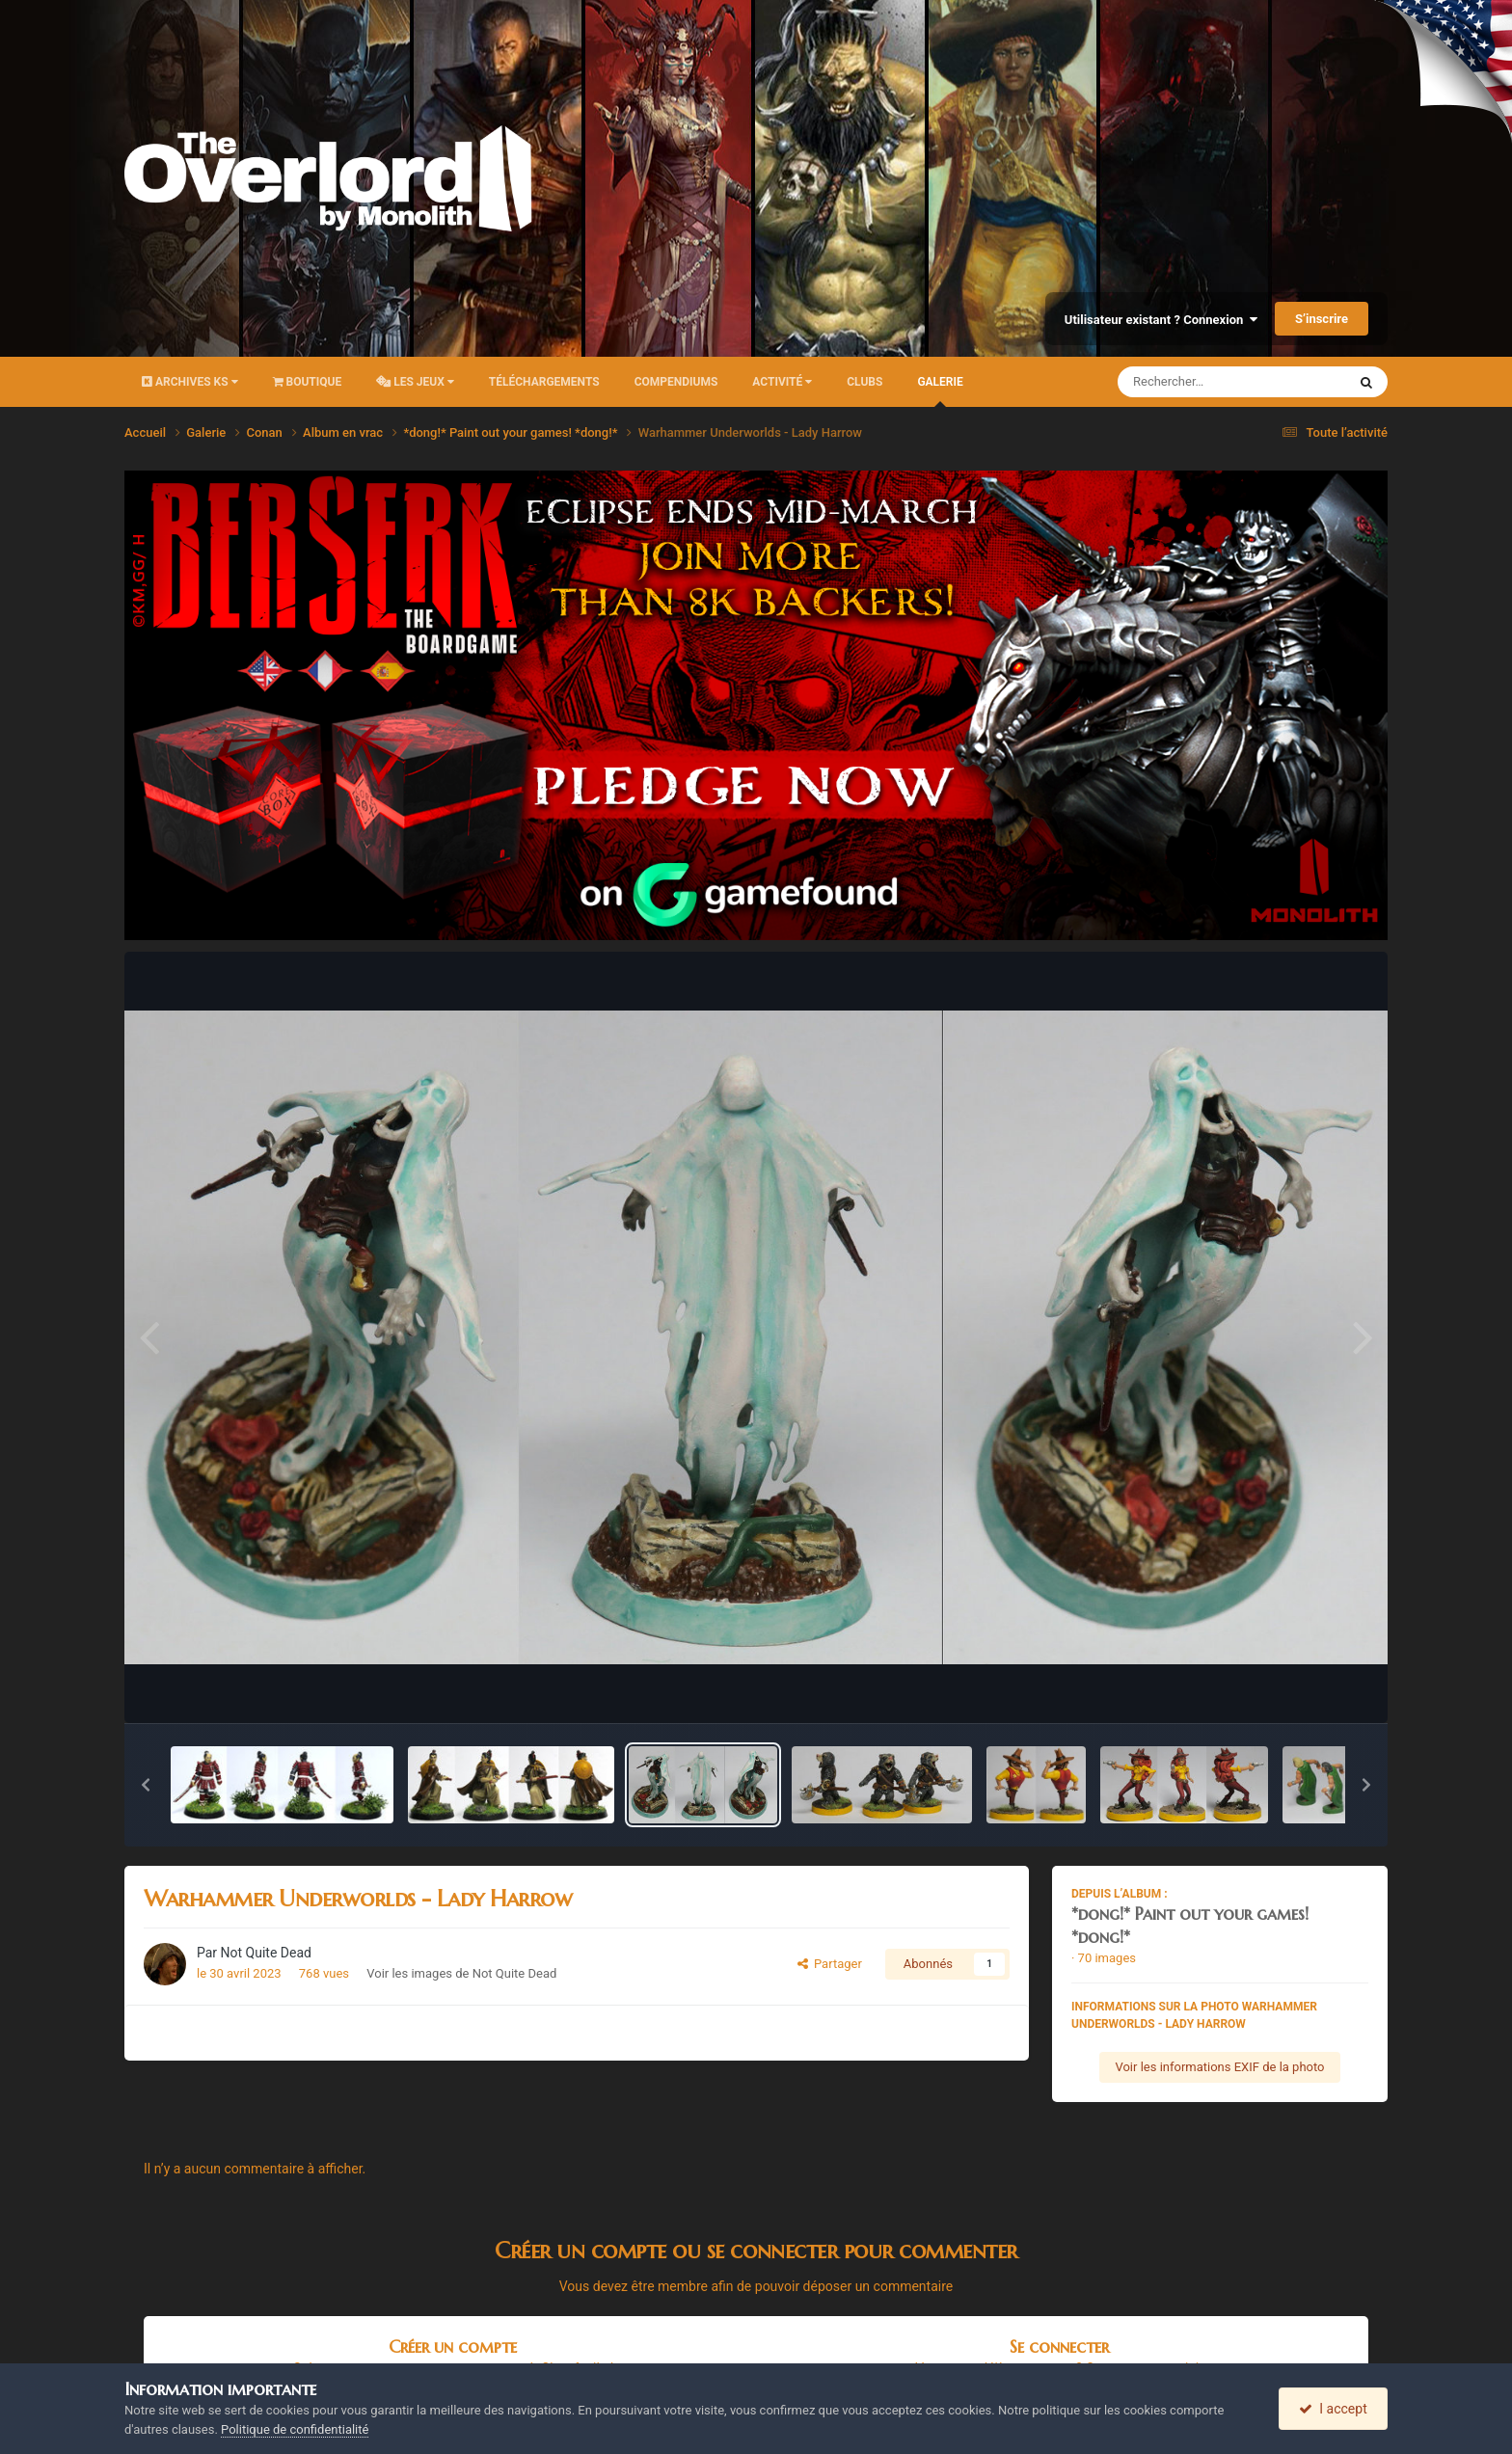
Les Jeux (415, 382)
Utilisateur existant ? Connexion (1161, 319)
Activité (782, 382)
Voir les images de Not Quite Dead (461, 1973)
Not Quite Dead (266, 1952)
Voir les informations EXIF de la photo (1219, 2067)
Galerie (939, 391)
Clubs (864, 382)
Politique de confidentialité (294, 2429)
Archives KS (190, 382)
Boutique (307, 382)
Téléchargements (544, 382)
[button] (145, 1785)
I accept (1332, 2408)
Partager (829, 1963)
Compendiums (676, 382)
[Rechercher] (1179, 381)
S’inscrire (1321, 318)
